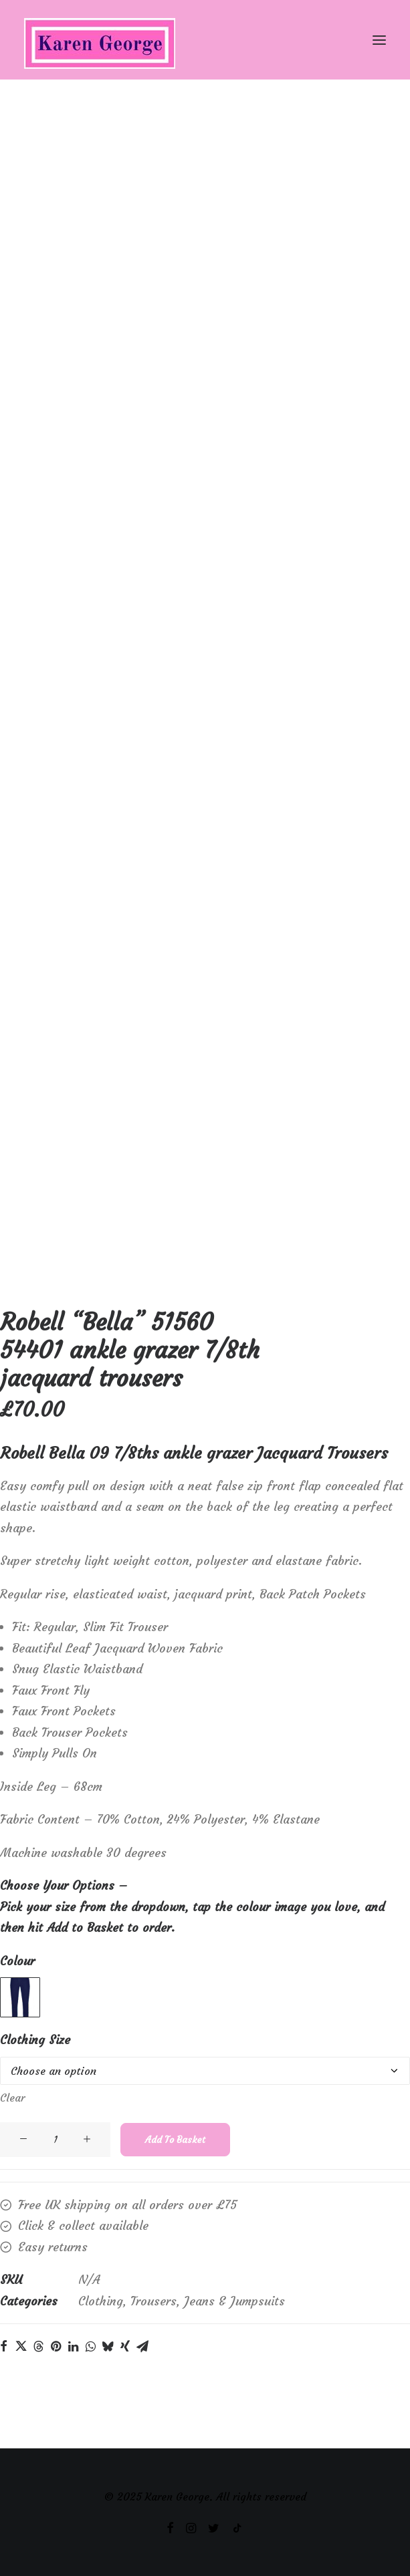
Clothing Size (57, 2039)
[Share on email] (165, 2346)
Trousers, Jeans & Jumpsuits (229, 2301)
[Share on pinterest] (78, 2346)
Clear (34, 2097)
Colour (39, 1961)
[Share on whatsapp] (112, 2346)
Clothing (122, 2301)
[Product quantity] (77, 2139)
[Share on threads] (60, 2346)
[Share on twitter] (43, 2346)
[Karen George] (205, 39)
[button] (379, 40)
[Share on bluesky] (130, 2346)
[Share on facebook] (25, 2346)
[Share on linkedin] (95, 2346)
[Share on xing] (147, 2346)
